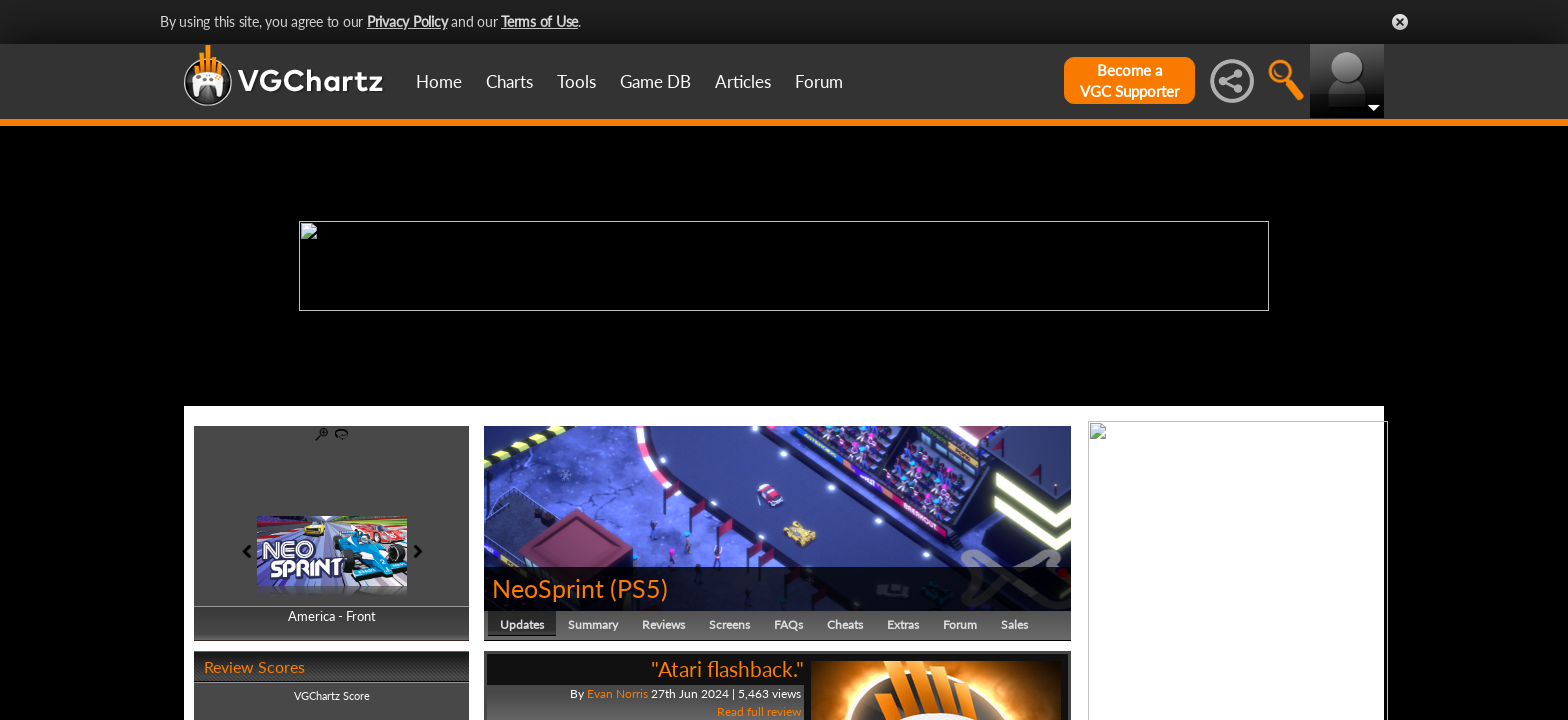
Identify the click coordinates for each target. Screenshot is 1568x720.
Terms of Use (539, 21)
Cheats (845, 624)
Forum (819, 81)
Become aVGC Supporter (1129, 80)
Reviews (663, 624)
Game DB (655, 81)
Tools (576, 81)
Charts (509, 81)
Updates (522, 624)
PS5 (639, 588)
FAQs (788, 624)
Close (1400, 22)
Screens (729, 624)
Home (439, 81)
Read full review (759, 711)
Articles (743, 81)
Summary (593, 624)
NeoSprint (548, 588)
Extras (903, 624)
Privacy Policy (407, 21)
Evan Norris (617, 693)
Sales (1014, 624)
